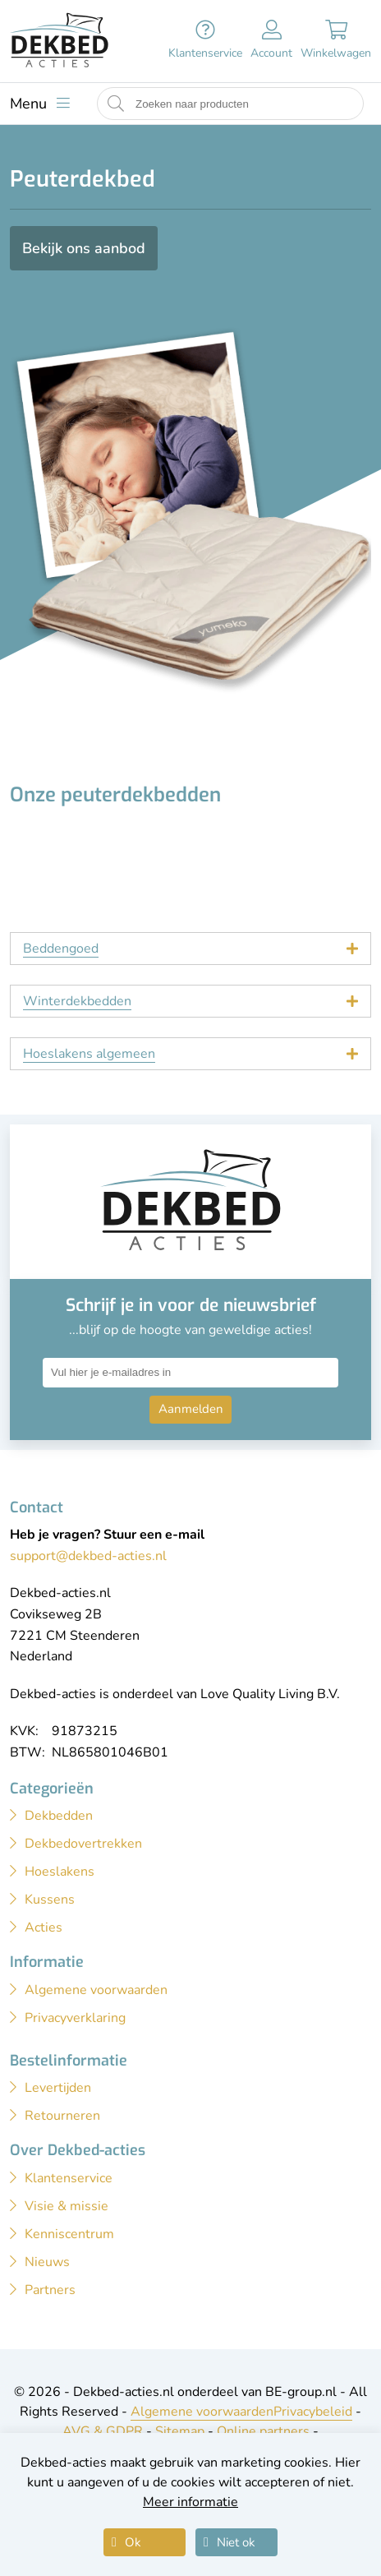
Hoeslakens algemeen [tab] (89, 1054)
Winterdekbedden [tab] (77, 1001)
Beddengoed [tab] (61, 948)
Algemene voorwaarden (202, 2412)
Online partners (263, 2431)
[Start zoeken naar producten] (116, 104)
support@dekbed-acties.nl (88, 1556)
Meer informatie (190, 2502)
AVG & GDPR (102, 2431)
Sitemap (179, 2431)
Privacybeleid (312, 2412)
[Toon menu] (40, 103)
